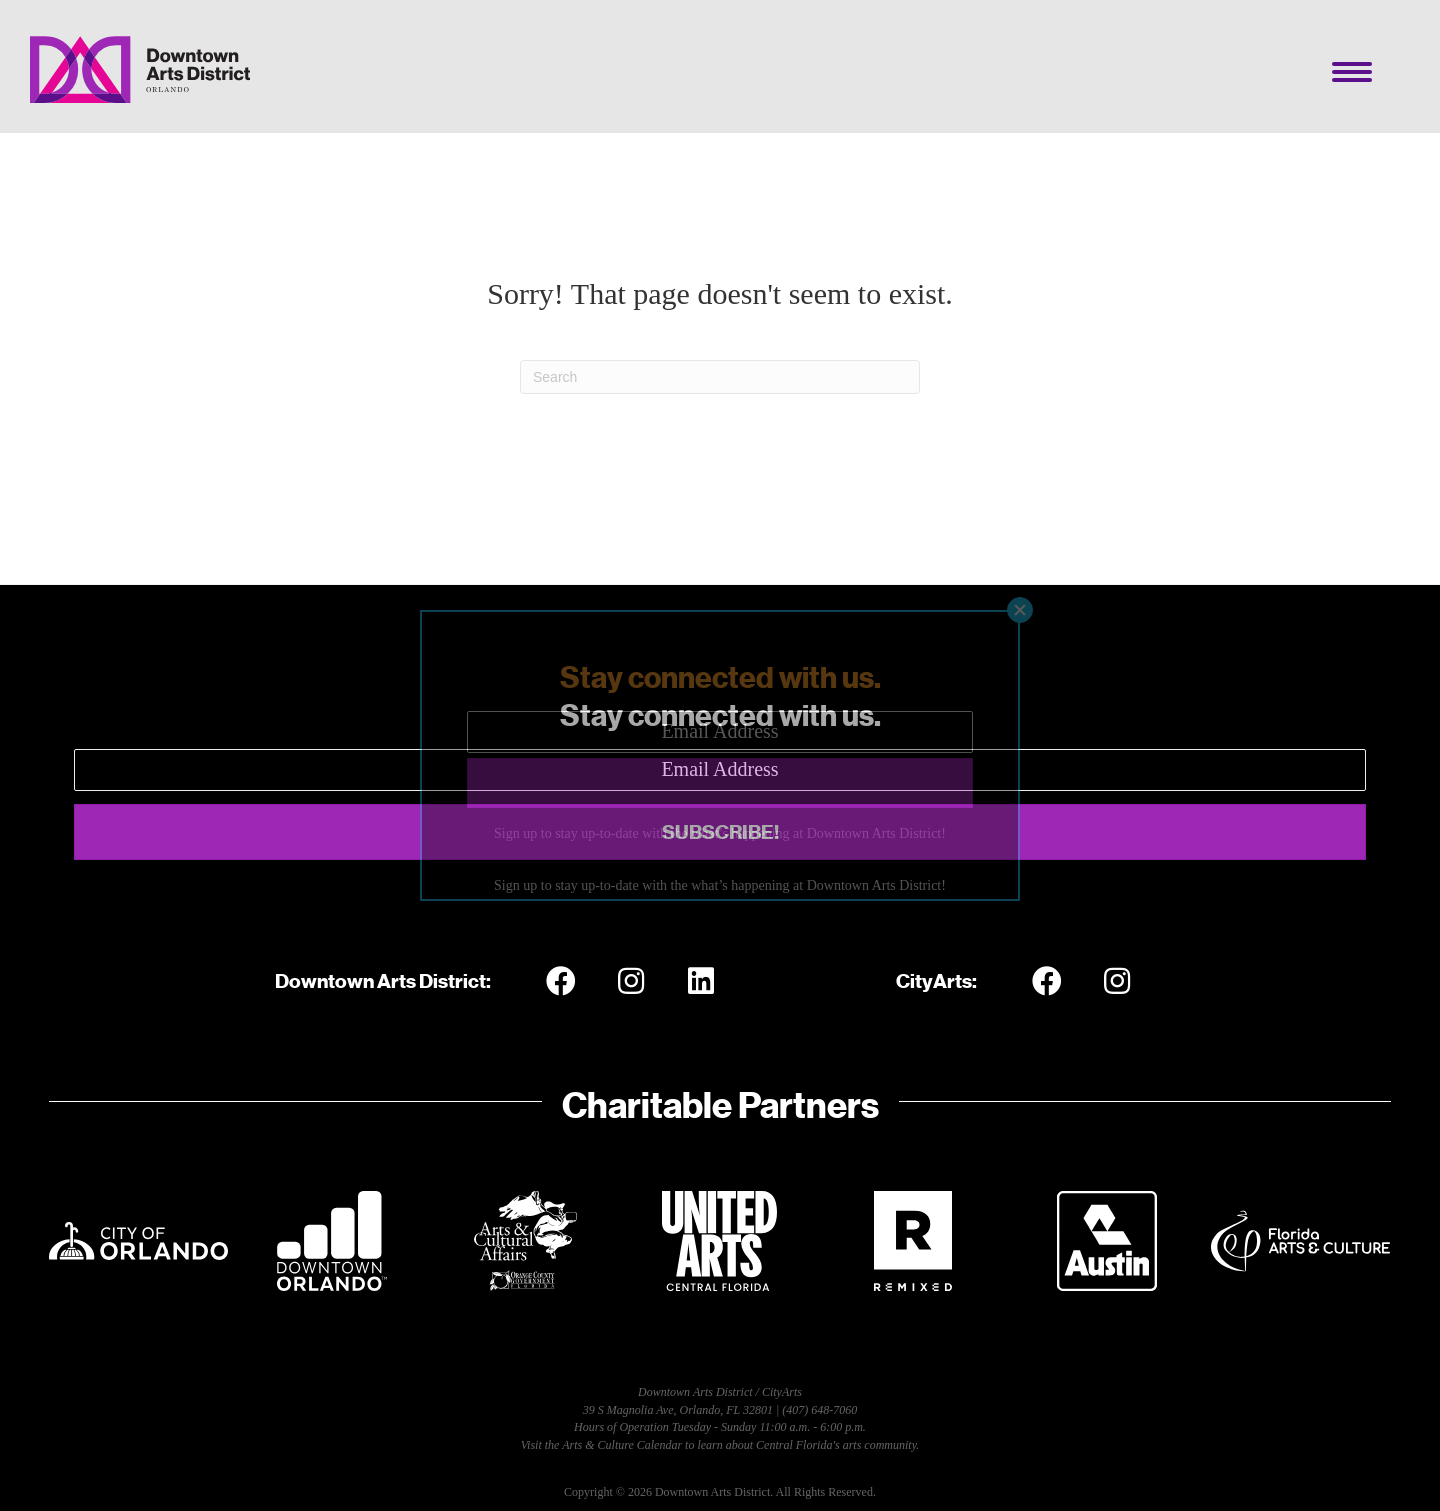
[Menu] (1352, 72)
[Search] (720, 377)
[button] (720, 832)
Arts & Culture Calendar (622, 1445)
